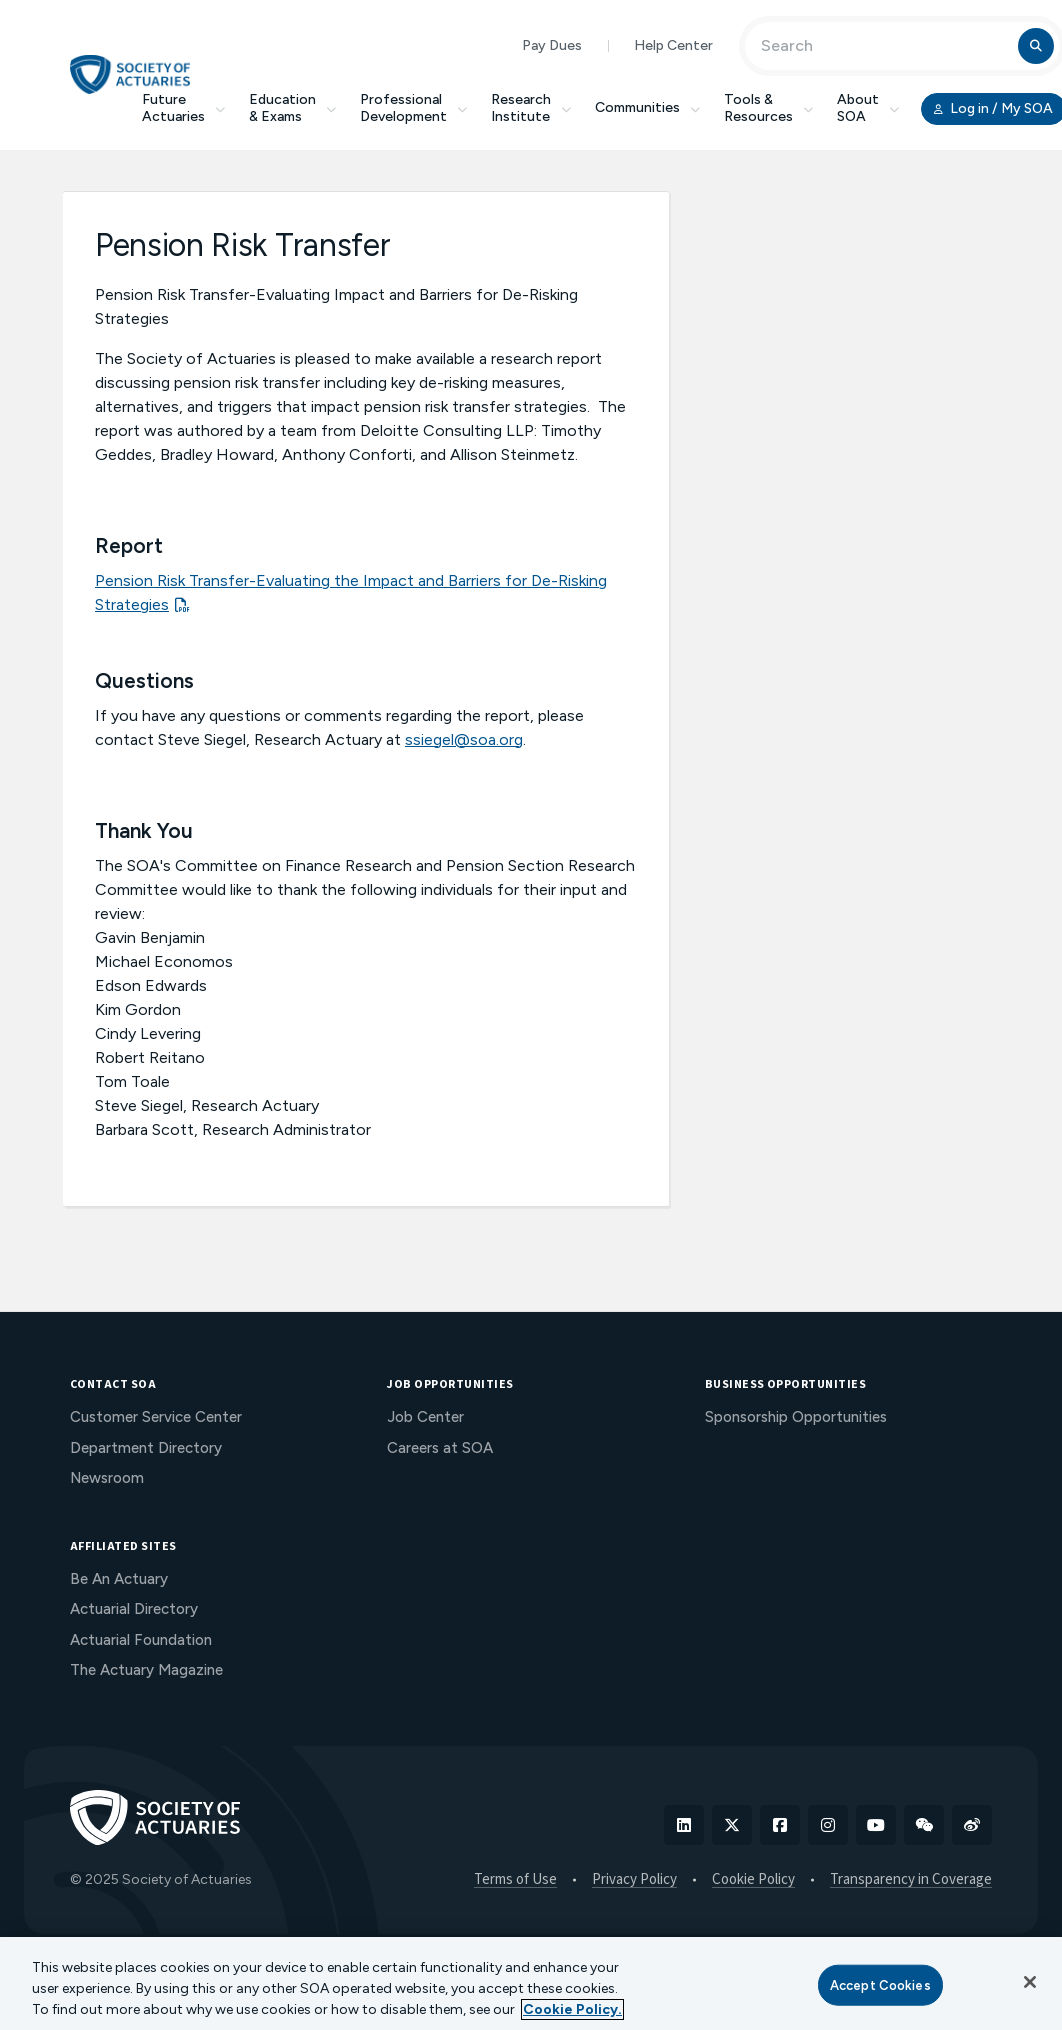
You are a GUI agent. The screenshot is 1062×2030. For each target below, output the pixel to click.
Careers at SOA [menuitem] (440, 1448)
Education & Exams (292, 108)
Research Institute (531, 108)
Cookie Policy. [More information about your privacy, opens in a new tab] (572, 2009)
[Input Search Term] (884, 46)
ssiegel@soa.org (464, 739)
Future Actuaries (183, 108)
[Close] (1030, 1982)
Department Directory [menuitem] (146, 1448)
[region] (531, 1983)
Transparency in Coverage (911, 1880)
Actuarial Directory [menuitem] (134, 1609)
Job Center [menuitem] (425, 1417)
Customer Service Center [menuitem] (156, 1417)
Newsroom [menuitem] (107, 1478)
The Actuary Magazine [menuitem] (146, 1670)
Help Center (673, 45)
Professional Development (413, 108)
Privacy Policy (634, 1880)
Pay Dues (552, 45)
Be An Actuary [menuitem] (119, 1579)
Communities (647, 107)
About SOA (868, 108)
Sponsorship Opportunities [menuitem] (796, 1417)
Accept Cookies (880, 1984)
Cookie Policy (753, 1880)
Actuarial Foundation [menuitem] (141, 1640)
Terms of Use (515, 1880)
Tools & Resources (768, 108)
